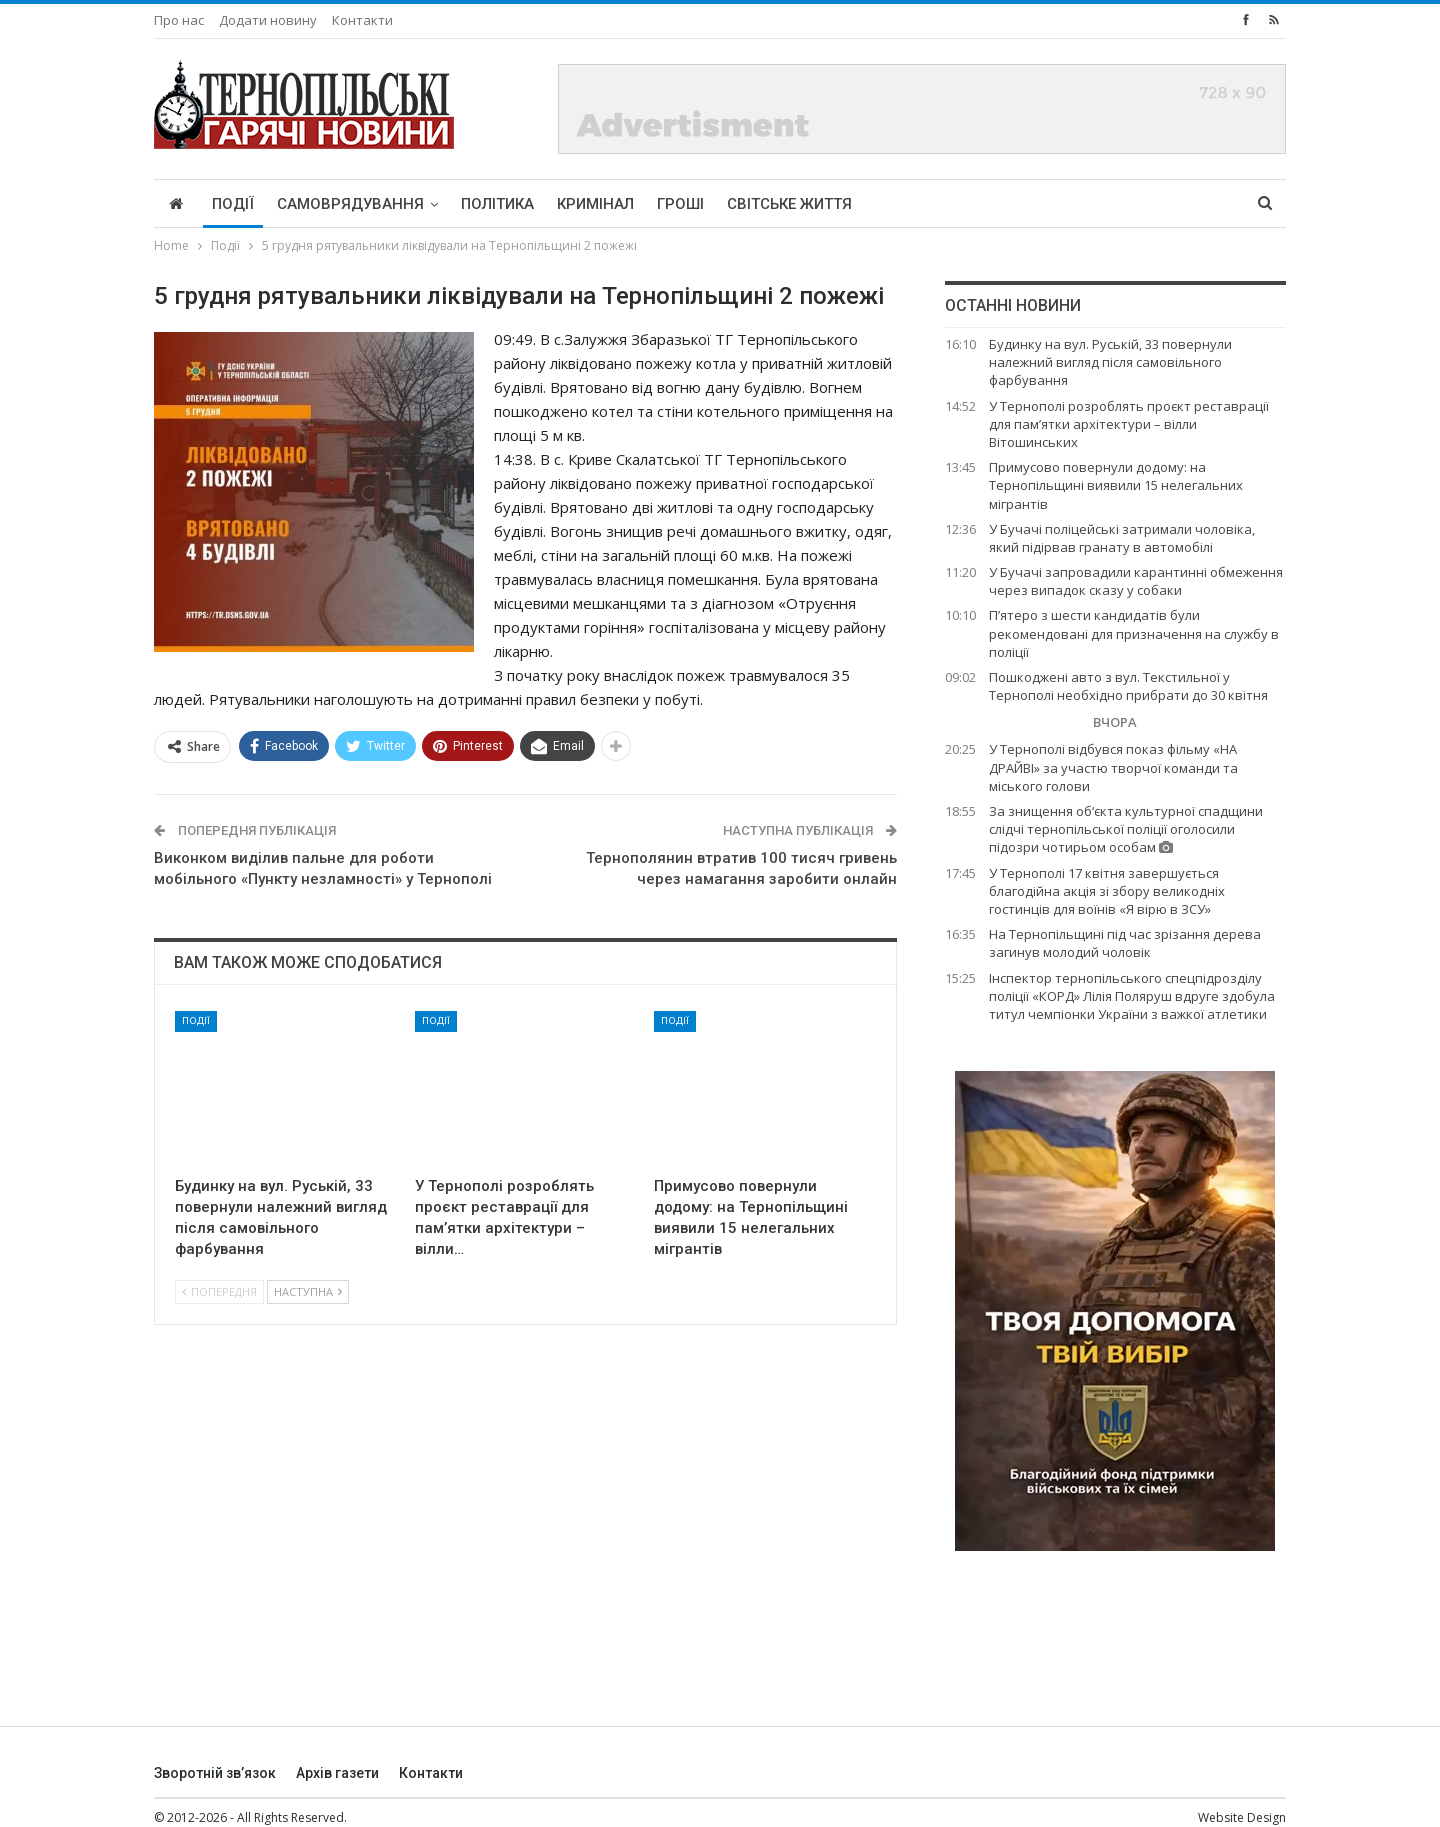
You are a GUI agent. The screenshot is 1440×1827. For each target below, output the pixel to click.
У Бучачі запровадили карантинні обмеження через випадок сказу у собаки (1136, 581)
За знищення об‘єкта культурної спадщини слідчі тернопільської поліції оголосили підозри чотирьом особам (1126, 829)
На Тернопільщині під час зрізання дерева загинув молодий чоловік (1125, 943)
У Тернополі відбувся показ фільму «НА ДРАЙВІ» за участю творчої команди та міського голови (1113, 767)
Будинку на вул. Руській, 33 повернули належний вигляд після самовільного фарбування (1110, 362)
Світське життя (789, 204)
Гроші (680, 204)
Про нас (179, 20)
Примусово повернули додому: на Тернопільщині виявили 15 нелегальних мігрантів (1116, 485)
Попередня (219, 1291)
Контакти (362, 20)
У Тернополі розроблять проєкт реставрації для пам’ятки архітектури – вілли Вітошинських (1129, 424)
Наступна (308, 1291)
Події (233, 204)
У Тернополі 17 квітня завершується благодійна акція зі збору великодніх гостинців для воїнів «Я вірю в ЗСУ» (1107, 891)
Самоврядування (350, 204)
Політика (497, 204)
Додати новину (268, 20)
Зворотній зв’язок (215, 1773)
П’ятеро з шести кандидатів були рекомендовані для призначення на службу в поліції (1134, 633)
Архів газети (337, 1773)
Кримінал (595, 204)
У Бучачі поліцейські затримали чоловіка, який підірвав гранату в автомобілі (1122, 538)
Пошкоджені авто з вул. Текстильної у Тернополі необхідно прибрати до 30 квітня (1128, 686)
